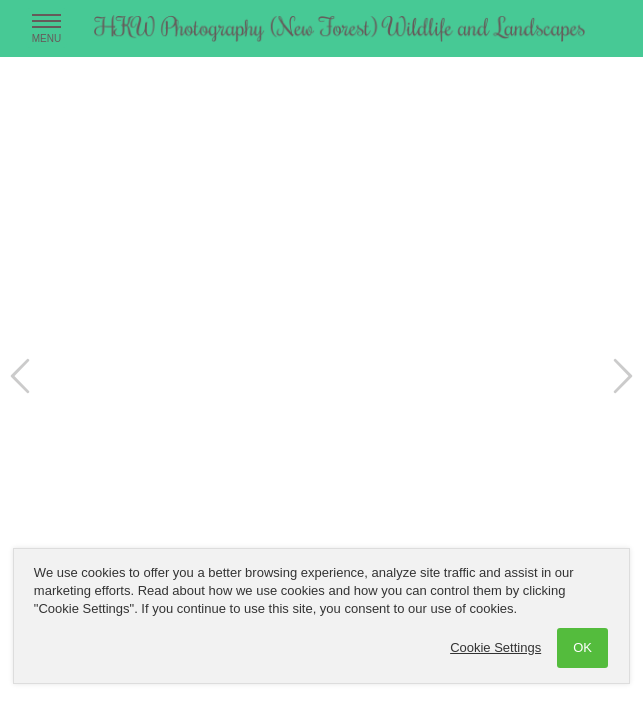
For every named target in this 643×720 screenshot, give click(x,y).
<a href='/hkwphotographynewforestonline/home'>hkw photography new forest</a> (321, 360)
